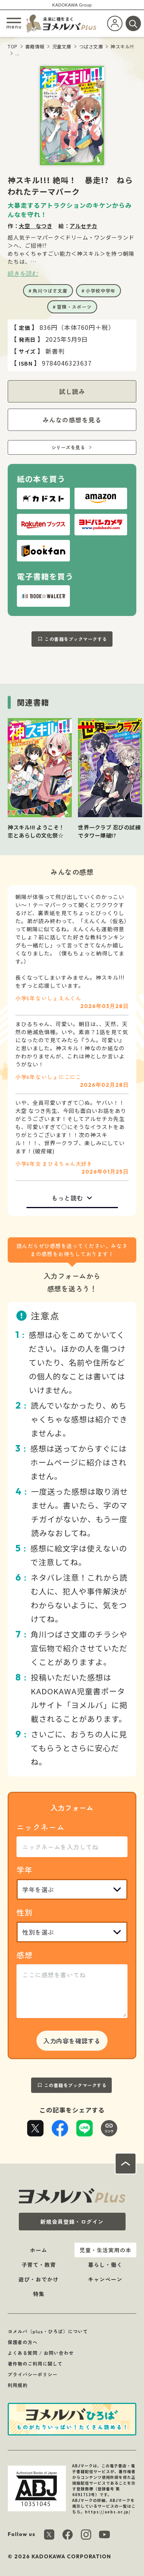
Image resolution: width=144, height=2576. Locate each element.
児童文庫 (61, 46)
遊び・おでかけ (38, 2279)
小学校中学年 (101, 290)
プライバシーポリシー (33, 2374)
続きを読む (23, 273)
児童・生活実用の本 (105, 2250)
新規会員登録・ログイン (72, 2221)
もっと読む (67, 1197)
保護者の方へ (23, 2342)
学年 (25, 1869)
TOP (13, 46)
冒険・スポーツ (74, 306)
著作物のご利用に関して (35, 2363)
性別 (25, 1912)
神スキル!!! (122, 46)
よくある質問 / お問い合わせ (41, 2352)
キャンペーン (105, 2279)
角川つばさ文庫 (50, 290)
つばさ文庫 (91, 46)
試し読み (72, 391)
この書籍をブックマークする (76, 639)
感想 (25, 1954)
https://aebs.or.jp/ (108, 2512)
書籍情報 (35, 46)
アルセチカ (84, 226)
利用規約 (18, 2385)
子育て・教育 (39, 2264)
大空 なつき (35, 226)
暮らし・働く (105, 2264)
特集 (39, 2294)
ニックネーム (41, 1827)
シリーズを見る (68, 447)
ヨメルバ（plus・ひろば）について (48, 2331)
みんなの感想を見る (72, 419)
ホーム (38, 2250)
